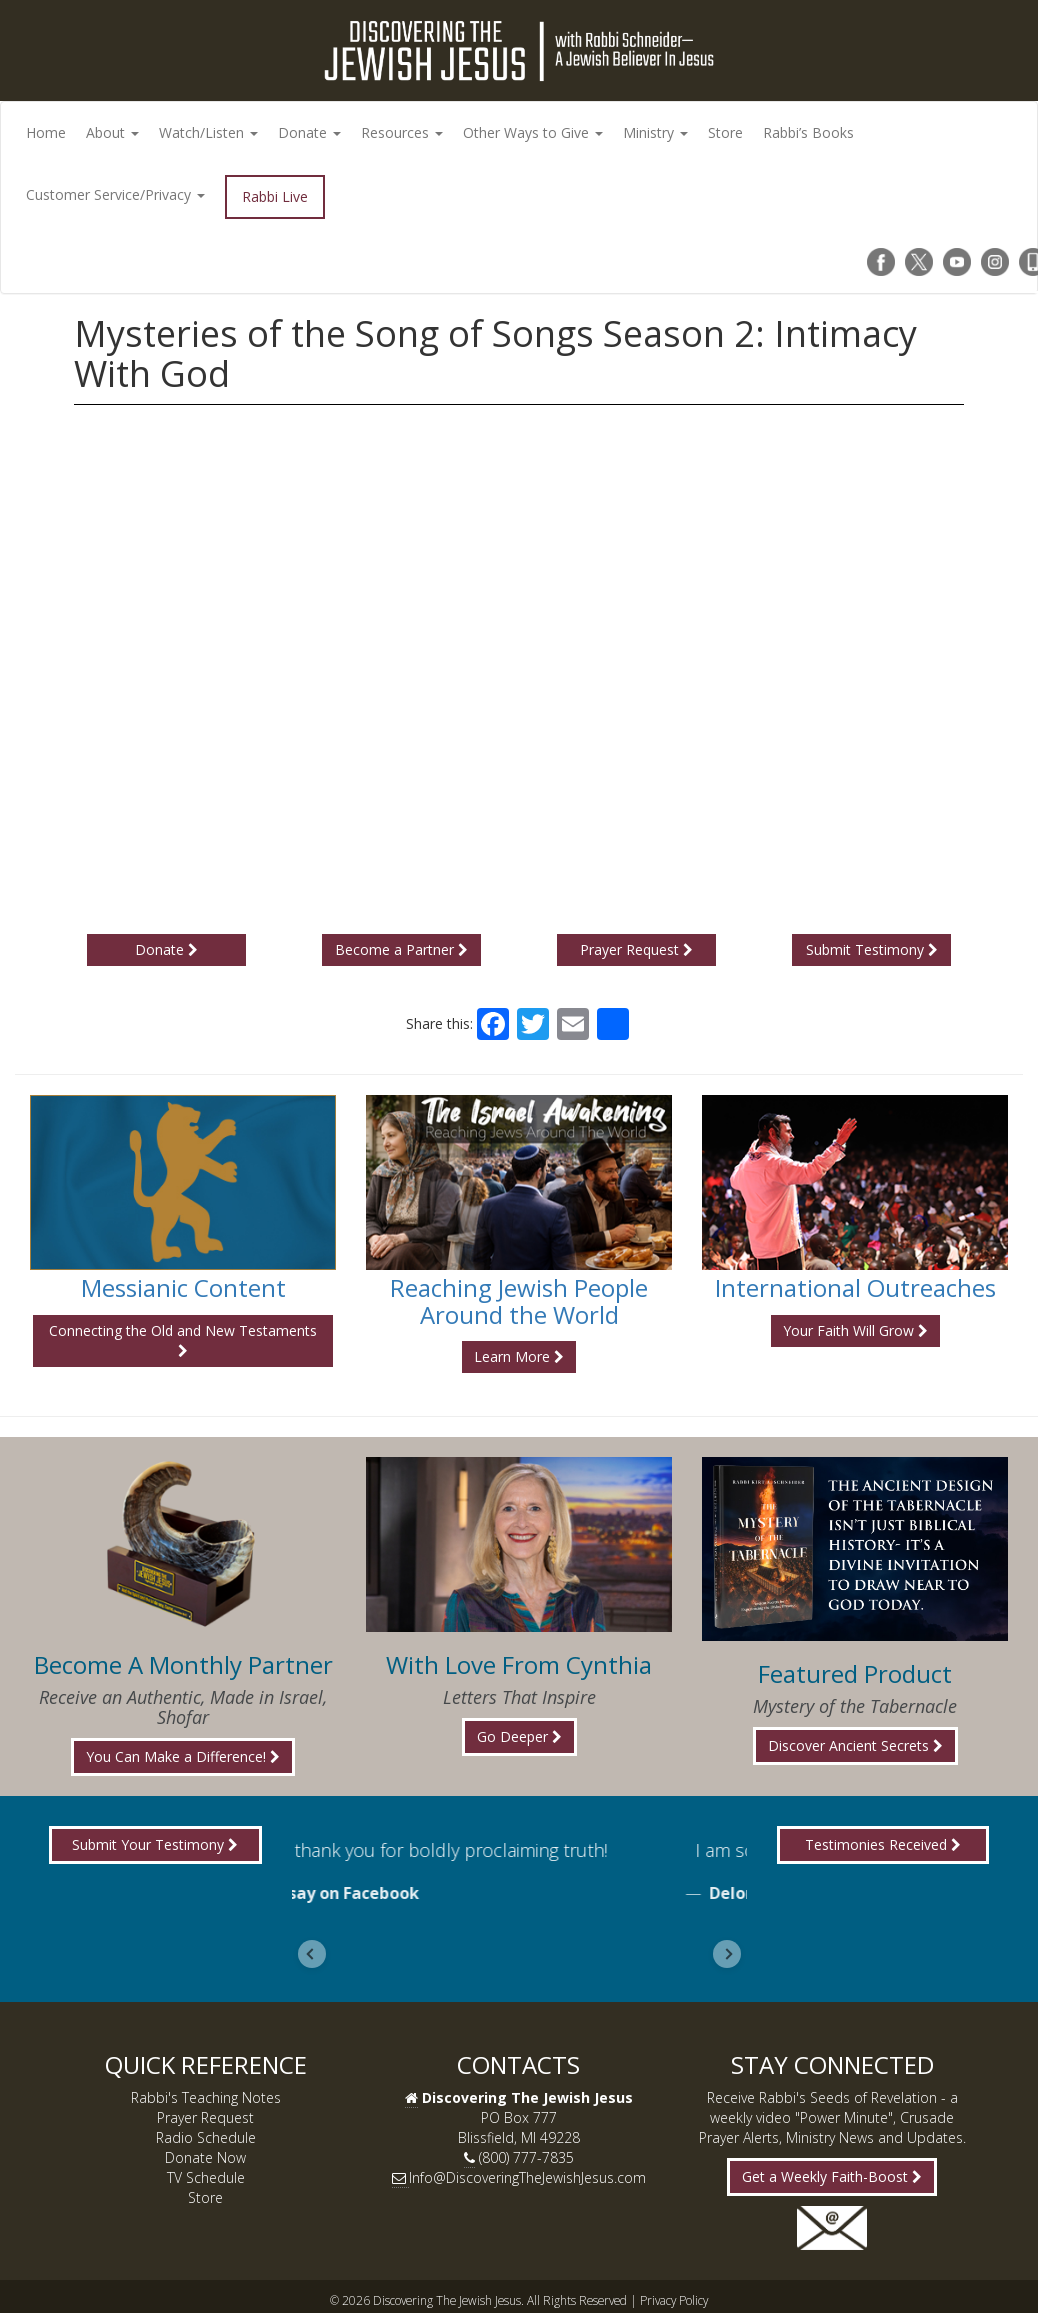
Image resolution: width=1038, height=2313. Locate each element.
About (112, 132)
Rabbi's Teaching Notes (206, 2097)
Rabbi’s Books (808, 132)
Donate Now (205, 2157)
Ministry (655, 132)
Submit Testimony (872, 949)
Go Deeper (519, 1736)
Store (725, 132)
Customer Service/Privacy (115, 194)
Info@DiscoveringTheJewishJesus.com (527, 2177)
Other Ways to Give (533, 132)
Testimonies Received (883, 1844)
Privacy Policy (674, 2300)
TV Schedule (206, 2177)
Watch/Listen (208, 132)
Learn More (519, 1356)
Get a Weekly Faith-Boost (832, 2176)
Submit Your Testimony (155, 1844)
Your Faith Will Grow (855, 1330)
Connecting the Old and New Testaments (183, 1339)
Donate (309, 132)
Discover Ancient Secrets (855, 1745)
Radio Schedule (206, 2137)
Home (46, 132)
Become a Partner (401, 949)
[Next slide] (727, 1954)
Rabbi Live (275, 196)
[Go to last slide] (312, 1954)
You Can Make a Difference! (183, 1756)
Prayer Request (636, 949)
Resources (402, 132)
